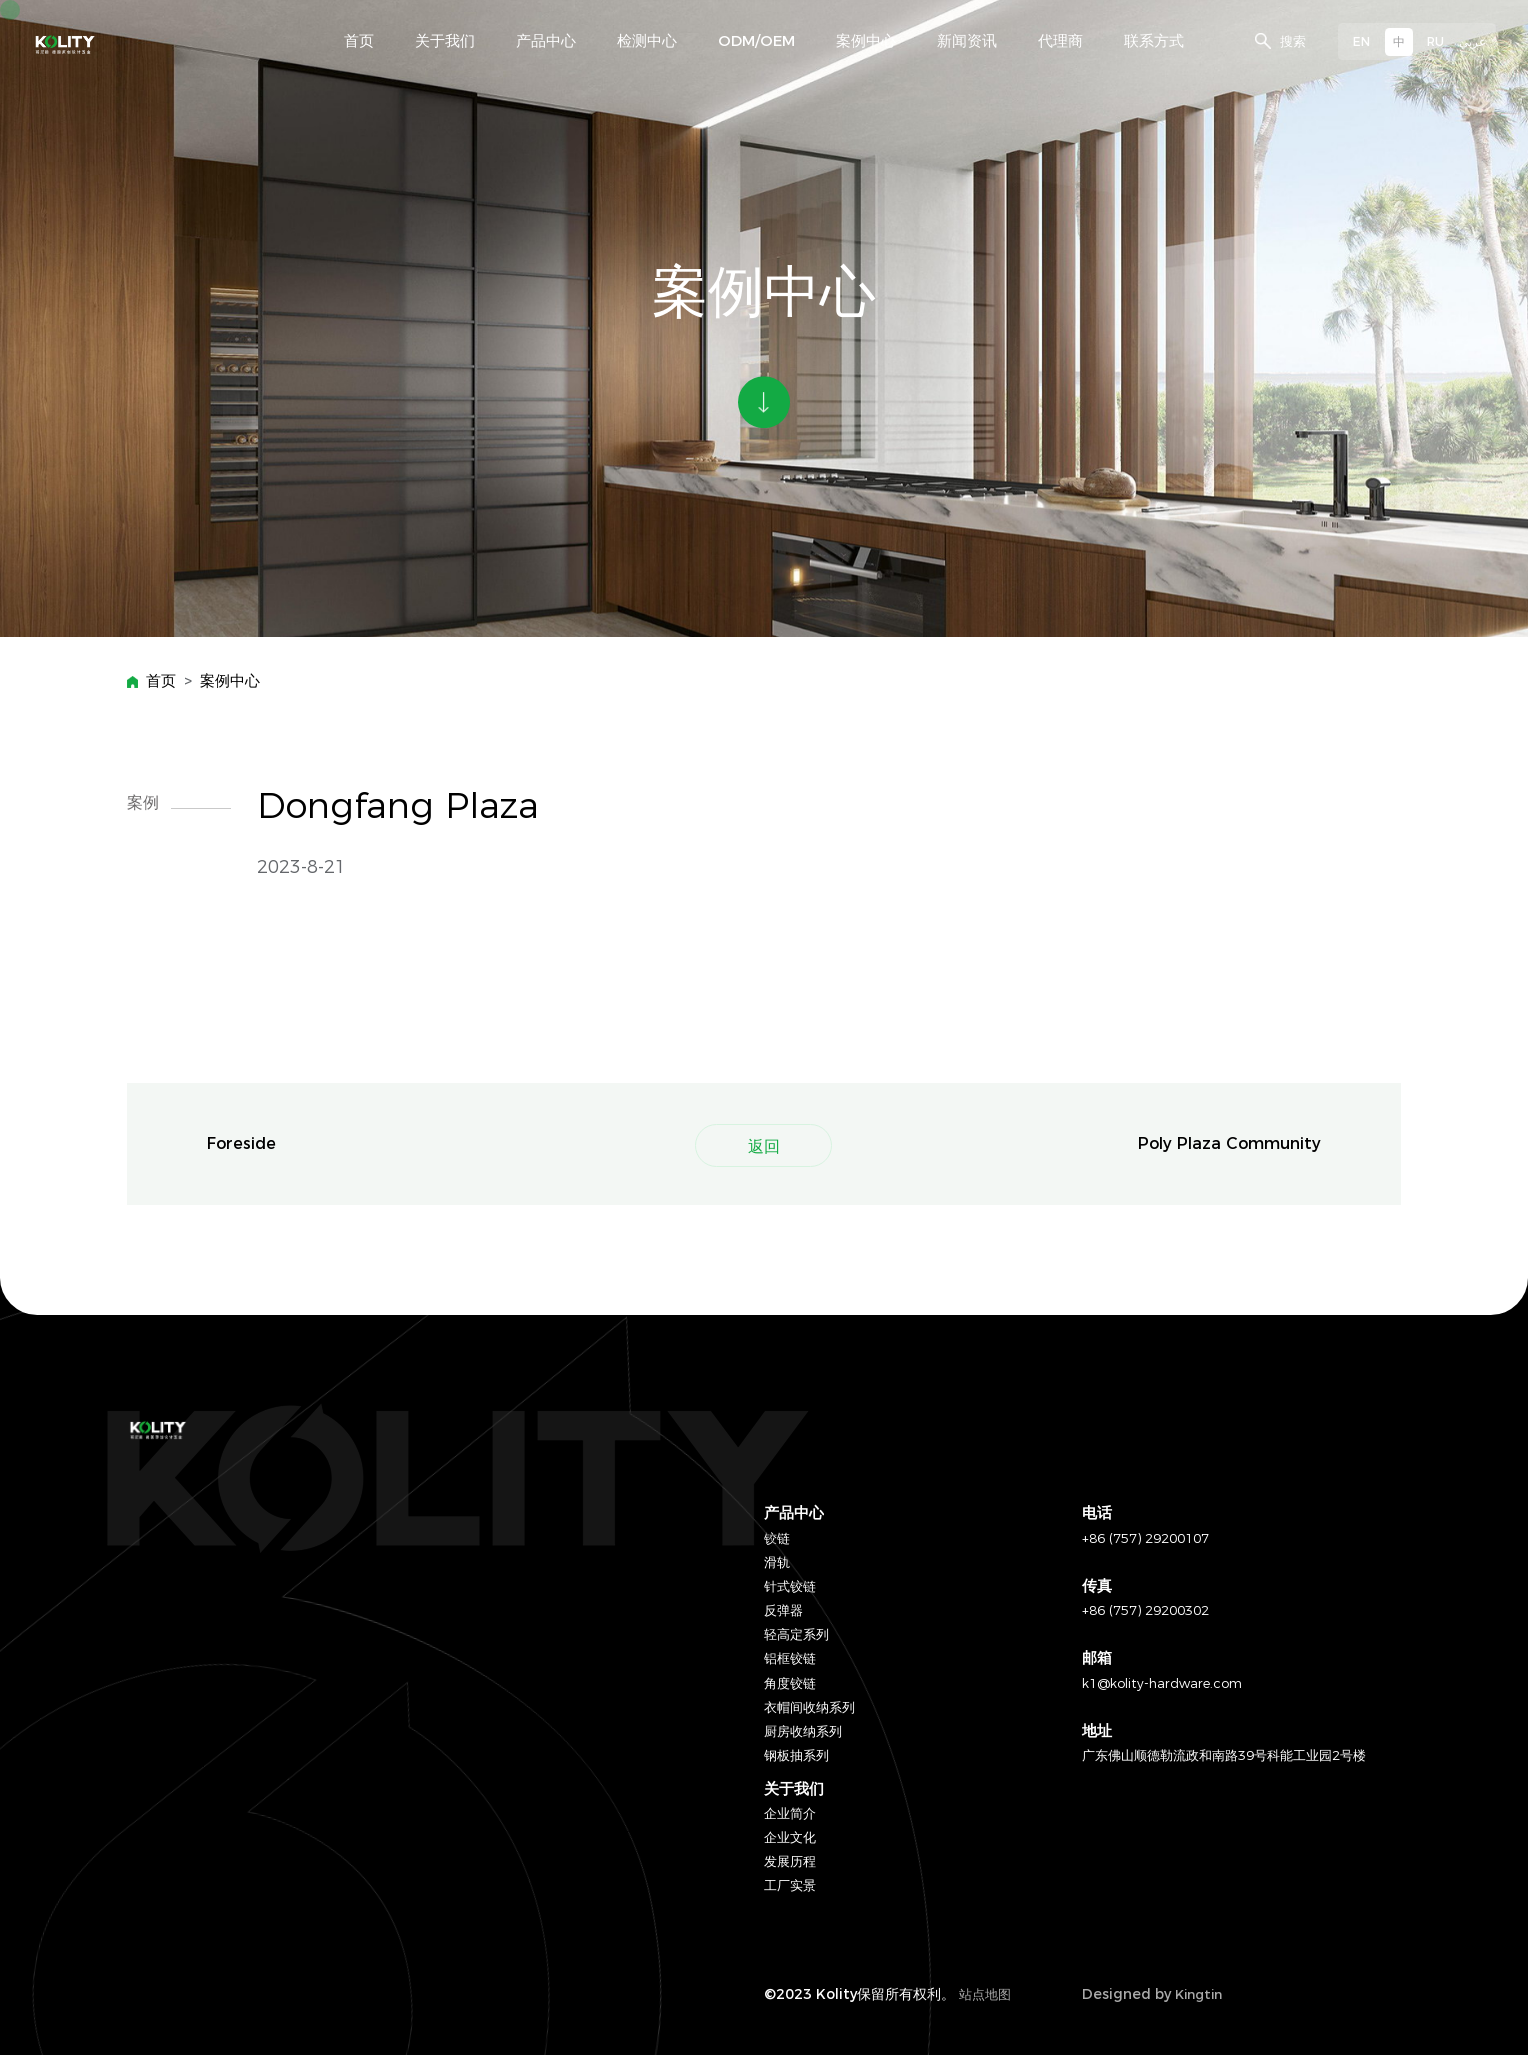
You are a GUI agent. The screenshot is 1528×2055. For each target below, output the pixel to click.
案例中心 (230, 681)
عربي (1472, 41)
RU (1435, 41)
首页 (161, 681)
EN (1361, 41)
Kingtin (1198, 1994)
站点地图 (985, 1994)
